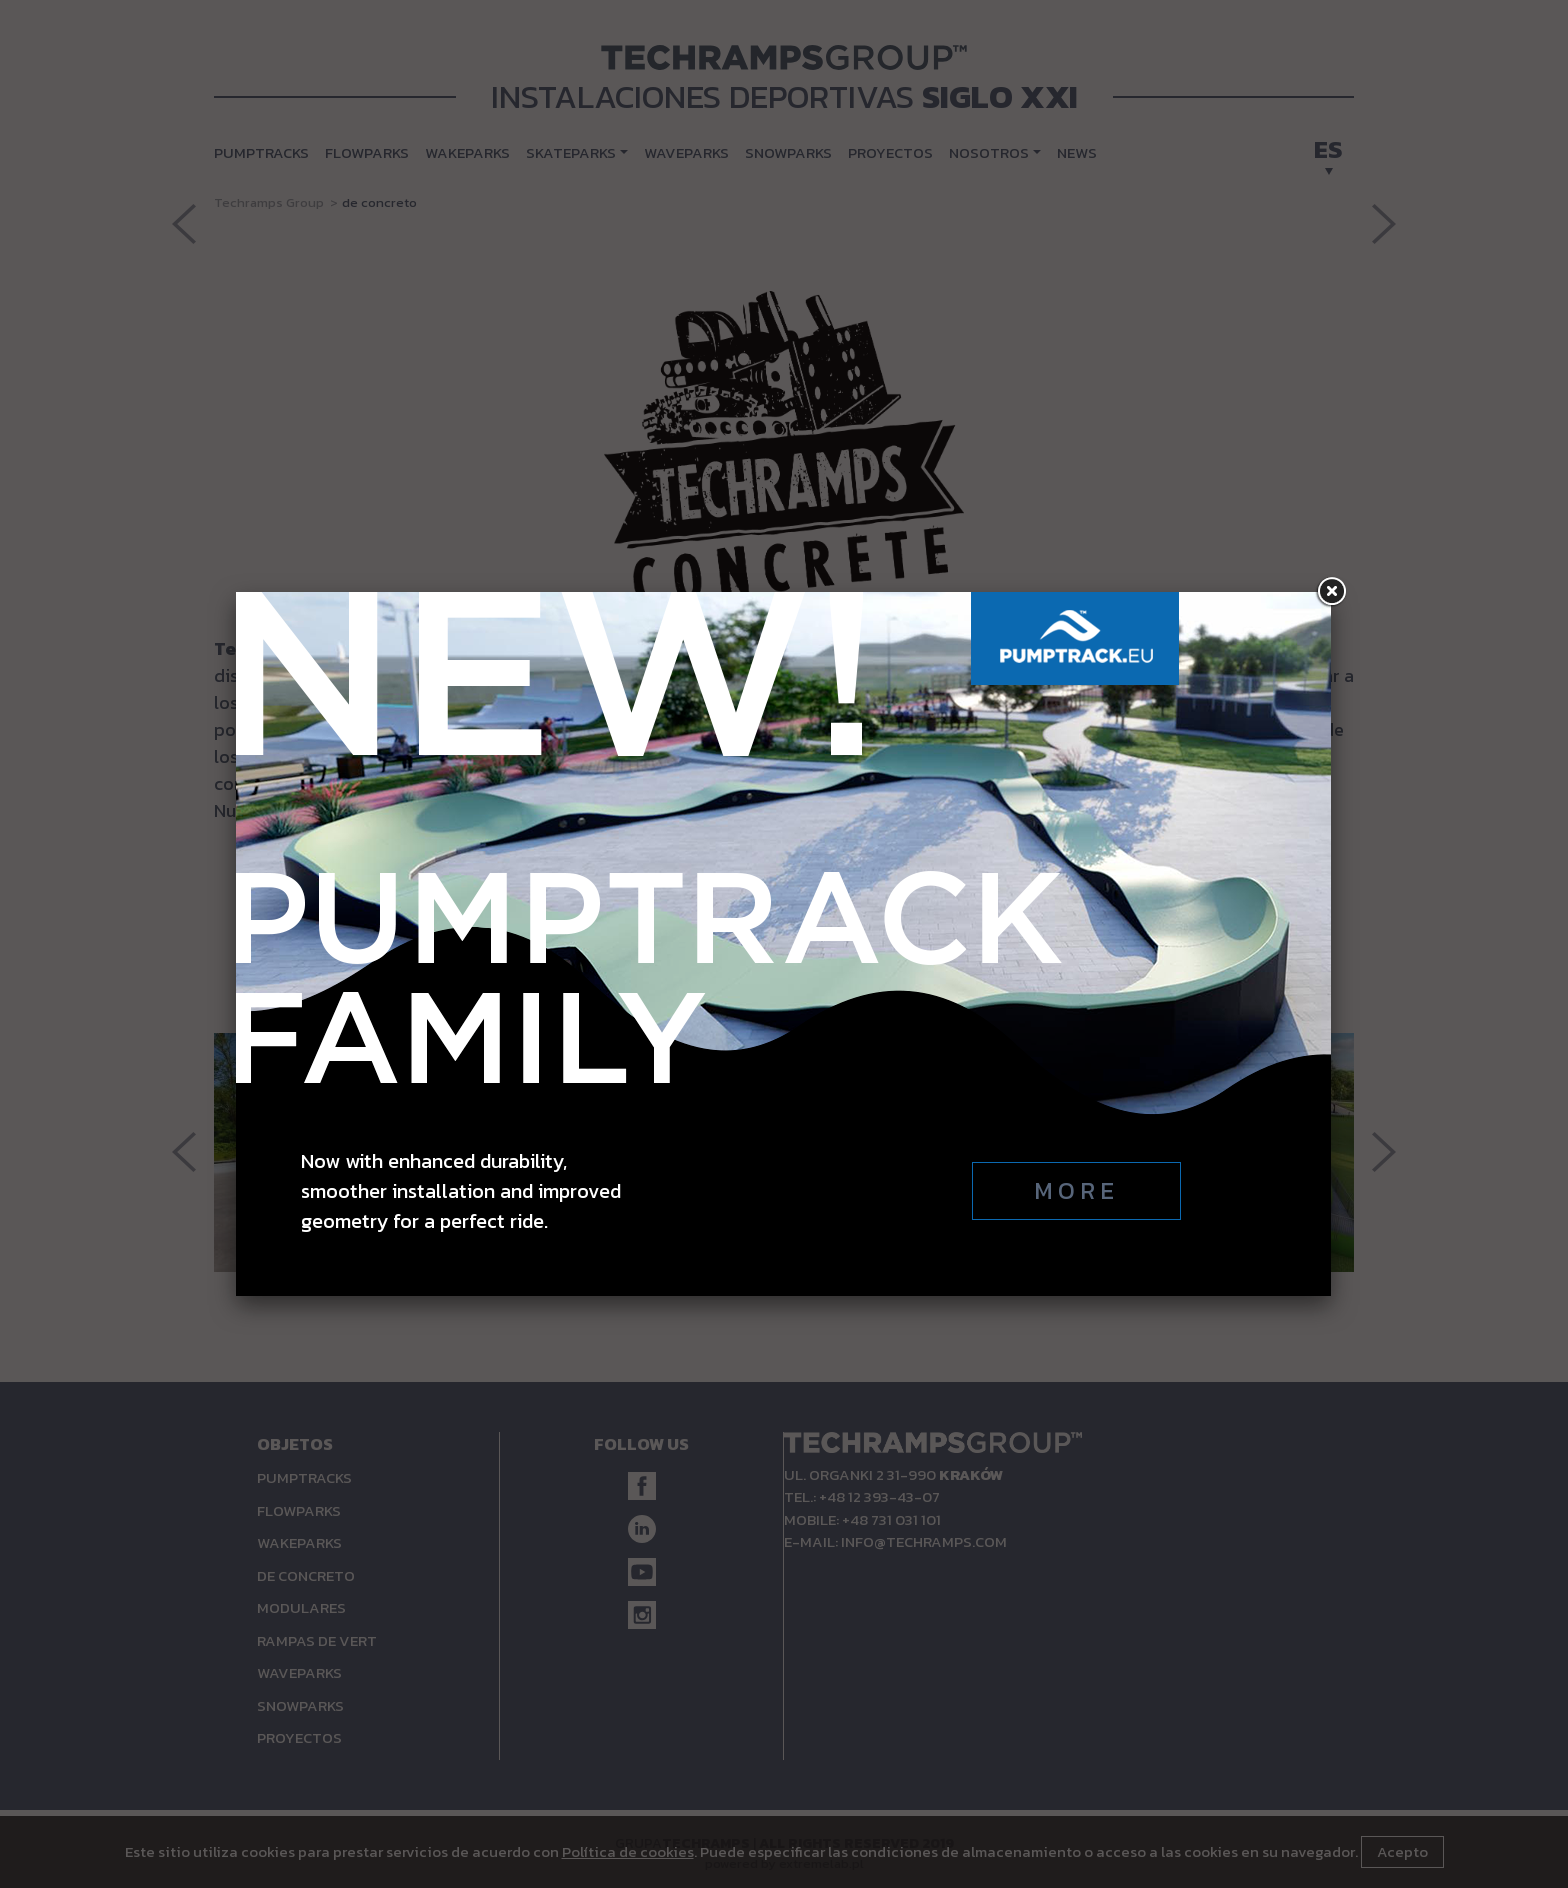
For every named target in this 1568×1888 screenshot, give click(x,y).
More (1076, 606)
